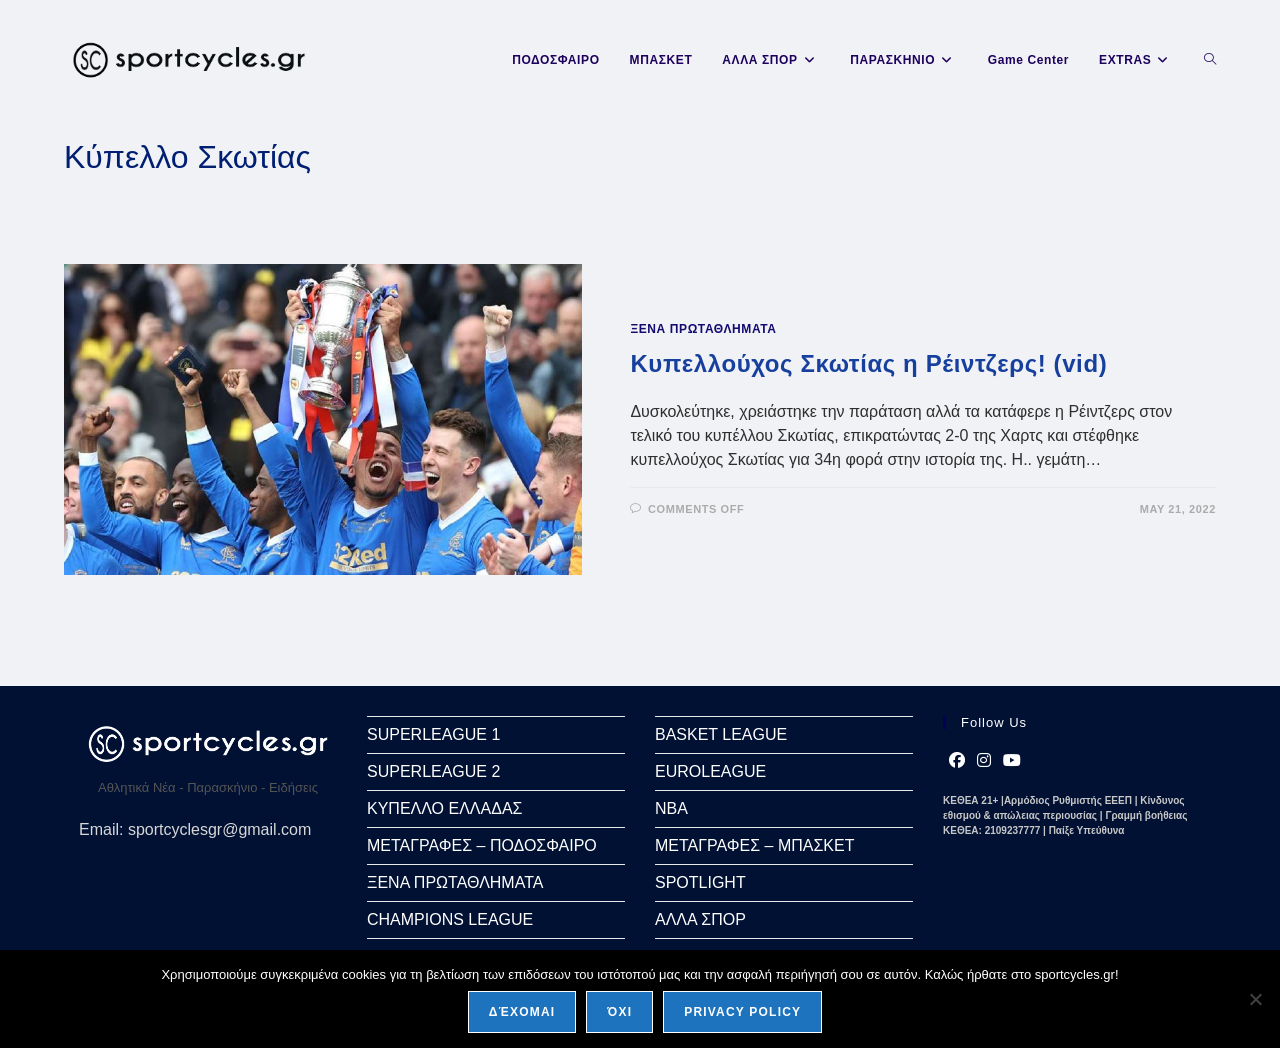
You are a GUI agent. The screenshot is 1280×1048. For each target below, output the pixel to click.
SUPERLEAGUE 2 (433, 771)
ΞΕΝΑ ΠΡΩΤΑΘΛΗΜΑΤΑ (703, 329)
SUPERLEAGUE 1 (433, 734)
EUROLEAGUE (710, 771)
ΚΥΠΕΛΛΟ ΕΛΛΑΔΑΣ (444, 808)
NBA (671, 808)
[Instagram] (984, 761)
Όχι (619, 1012)
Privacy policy (742, 1012)
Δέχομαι (522, 1012)
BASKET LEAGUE (721, 734)
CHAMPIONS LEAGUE (450, 919)
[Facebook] (957, 761)
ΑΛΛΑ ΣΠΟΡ (700, 919)
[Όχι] (1255, 999)
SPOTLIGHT (700, 882)
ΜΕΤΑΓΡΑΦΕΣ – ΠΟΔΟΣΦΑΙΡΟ (482, 845)
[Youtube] (1012, 761)
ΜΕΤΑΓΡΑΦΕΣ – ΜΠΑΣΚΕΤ (754, 845)
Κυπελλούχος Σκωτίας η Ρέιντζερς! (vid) (868, 363)
